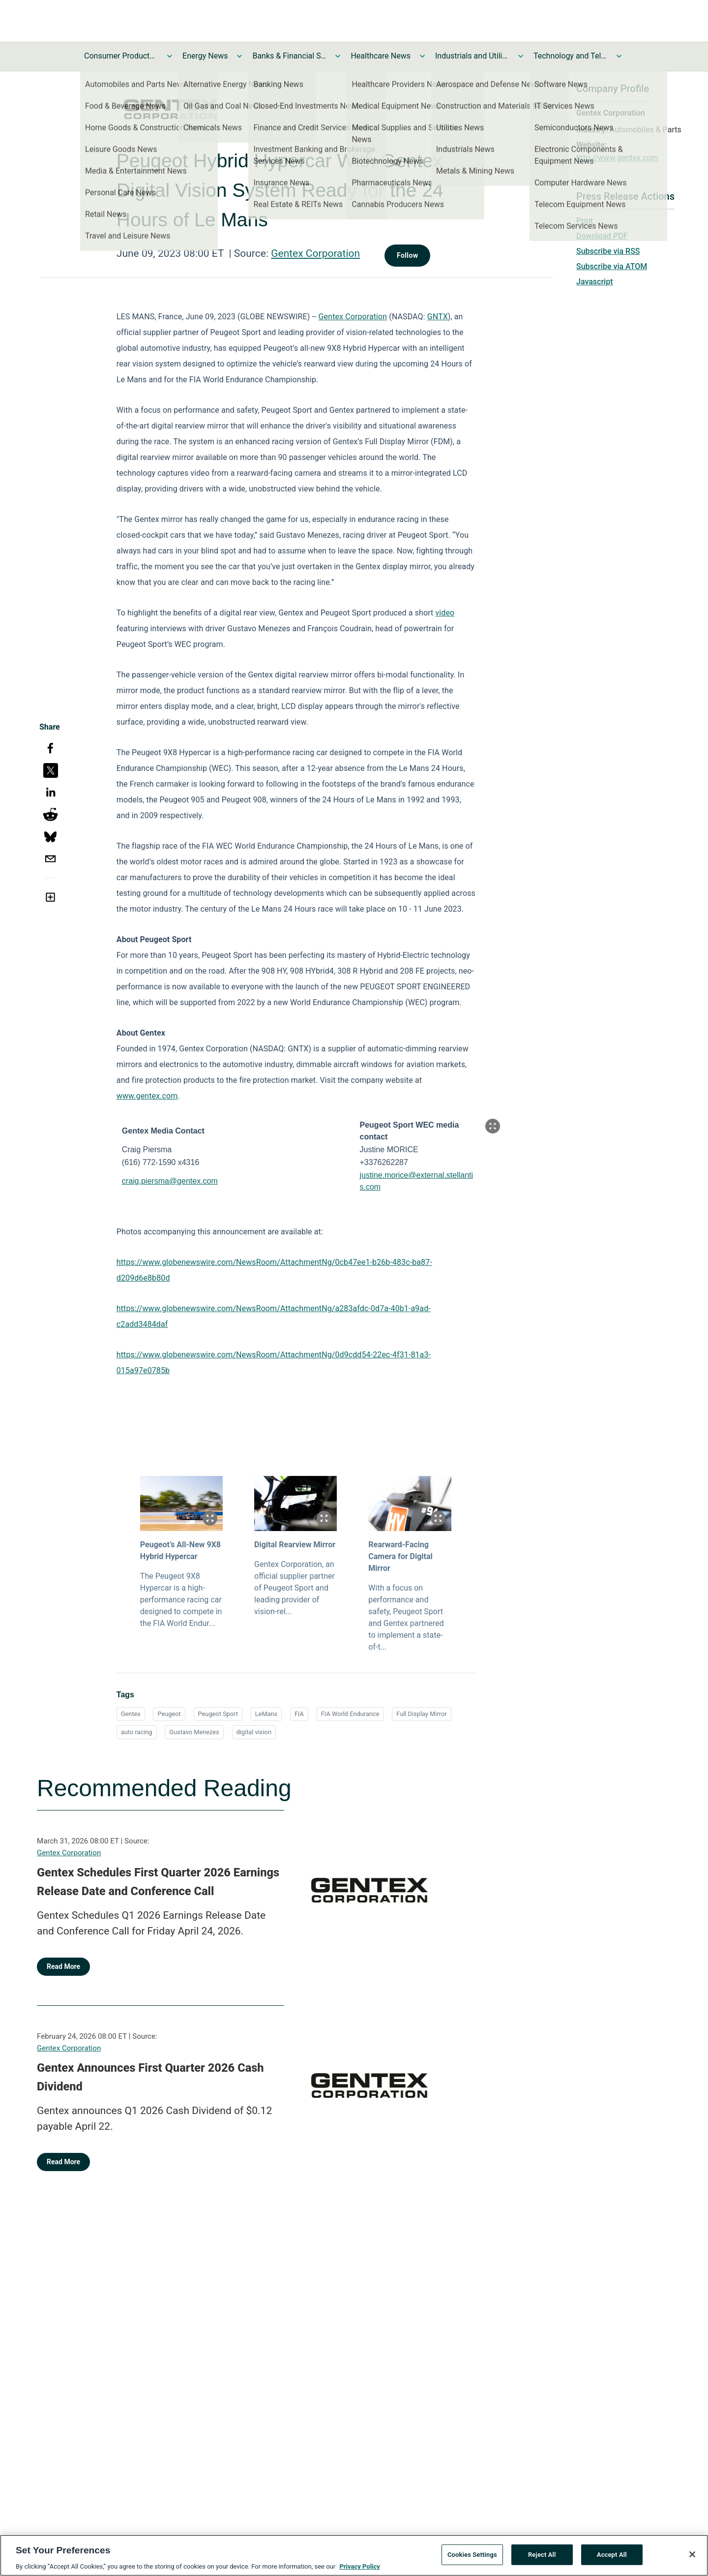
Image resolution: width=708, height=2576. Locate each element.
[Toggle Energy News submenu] (239, 56)
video (445, 612)
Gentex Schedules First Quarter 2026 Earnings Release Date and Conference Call (158, 1882)
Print (584, 220)
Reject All (542, 2560)
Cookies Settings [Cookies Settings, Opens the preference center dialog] (472, 2560)
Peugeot (168, 1713)
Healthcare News (381, 56)
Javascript (594, 281)
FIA (299, 1713)
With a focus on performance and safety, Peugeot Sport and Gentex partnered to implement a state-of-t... (405, 1617)
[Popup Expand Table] (492, 1126)
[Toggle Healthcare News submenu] (422, 56)
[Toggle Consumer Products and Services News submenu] (170, 56)
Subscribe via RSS (608, 251)
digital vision (253, 1732)
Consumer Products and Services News (121, 56)
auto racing (136, 1732)
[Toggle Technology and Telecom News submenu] (619, 56)
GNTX (437, 316)
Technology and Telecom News (570, 56)
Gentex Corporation (315, 253)
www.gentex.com (147, 1096)
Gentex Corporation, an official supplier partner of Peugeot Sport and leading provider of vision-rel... (294, 1588)
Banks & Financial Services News (289, 56)
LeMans (266, 1713)
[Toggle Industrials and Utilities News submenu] (521, 56)
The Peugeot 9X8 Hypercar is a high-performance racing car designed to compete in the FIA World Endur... (181, 1599)
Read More (63, 1966)
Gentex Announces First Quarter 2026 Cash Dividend (150, 2077)
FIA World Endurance (350, 1713)
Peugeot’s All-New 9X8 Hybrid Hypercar (180, 1550)
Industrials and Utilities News (472, 56)
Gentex (131, 1713)
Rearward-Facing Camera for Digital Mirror (400, 1556)
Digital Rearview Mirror (294, 1544)
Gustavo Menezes (194, 1732)
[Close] (692, 2561)
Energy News (205, 56)
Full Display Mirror (421, 1713)
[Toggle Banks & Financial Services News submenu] (338, 56)
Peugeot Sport (218, 1713)
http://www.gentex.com (617, 157)
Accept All (612, 2560)
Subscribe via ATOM (611, 266)
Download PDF (602, 236)
